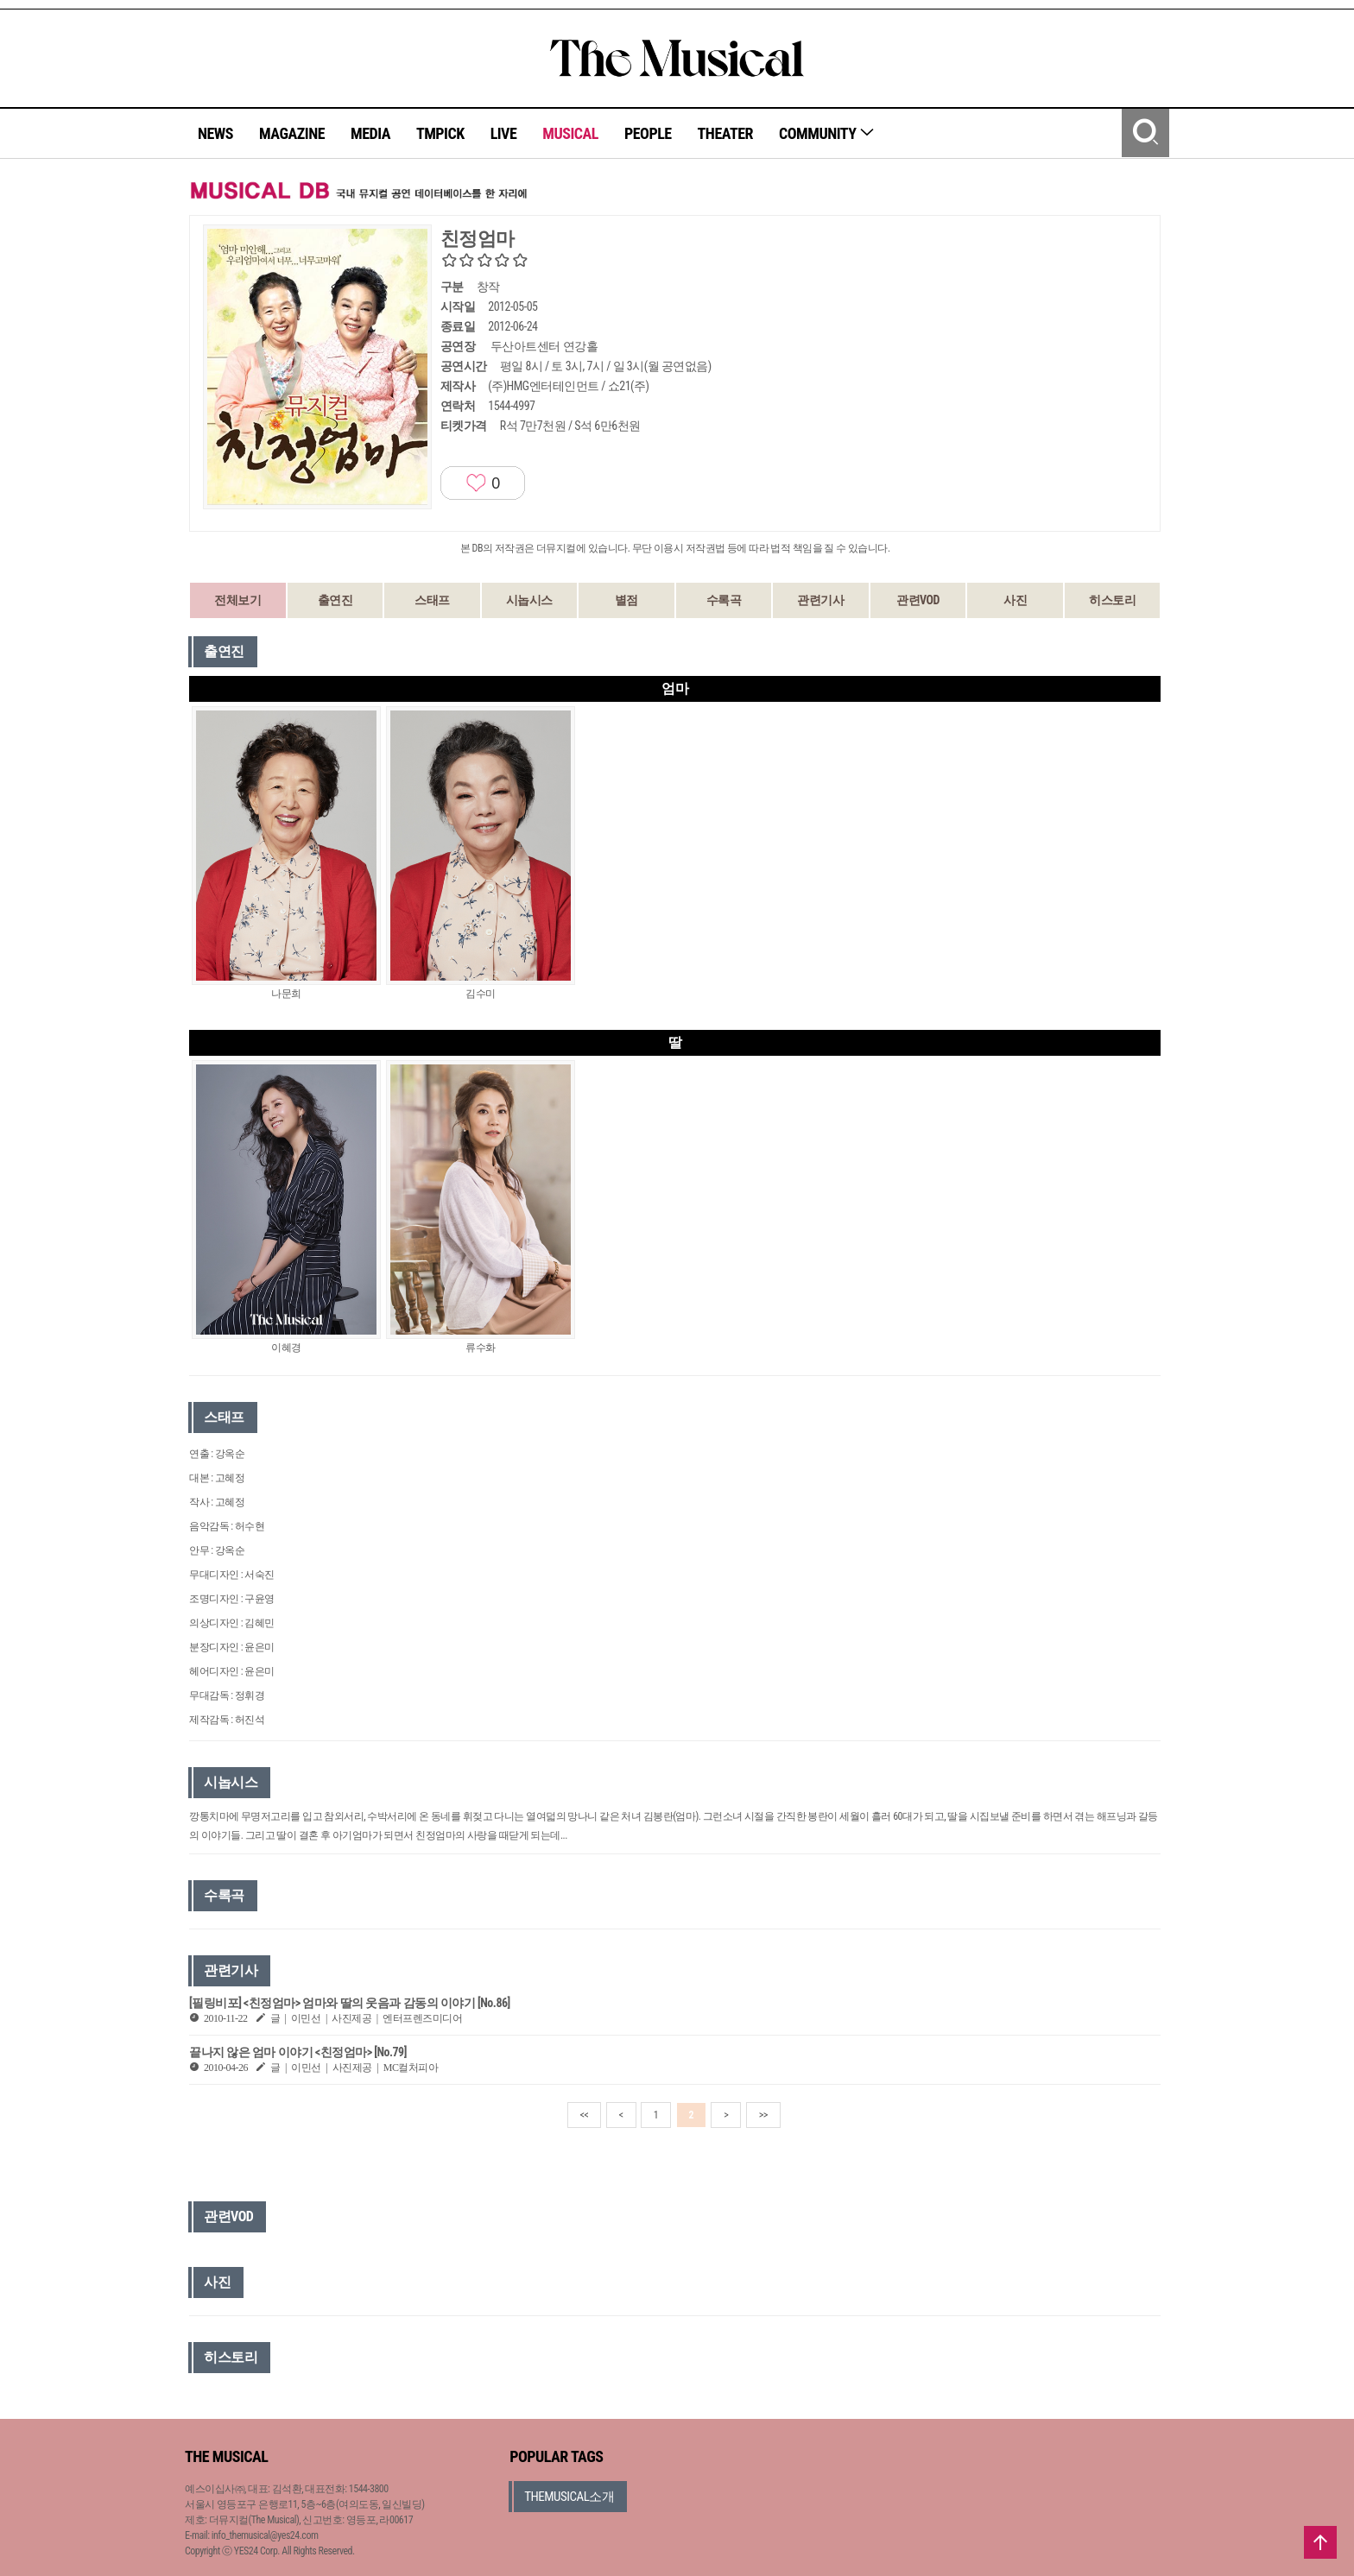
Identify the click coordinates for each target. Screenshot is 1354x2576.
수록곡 (724, 600)
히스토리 (1112, 600)
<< (584, 2115)
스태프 (432, 600)
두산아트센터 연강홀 (544, 346)
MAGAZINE (292, 133)
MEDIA (370, 133)
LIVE (503, 133)
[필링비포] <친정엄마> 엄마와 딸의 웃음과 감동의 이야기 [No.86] (349, 2003)
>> (763, 2115)
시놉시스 (529, 600)
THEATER (725, 133)
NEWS (215, 133)
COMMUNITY (827, 133)
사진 (1015, 600)
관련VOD (918, 600)
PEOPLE (648, 133)
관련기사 (820, 600)
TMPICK (440, 133)
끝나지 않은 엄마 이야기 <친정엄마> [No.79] (298, 2052)
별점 (626, 600)
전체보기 (237, 600)
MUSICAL (570, 133)
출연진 (335, 600)
